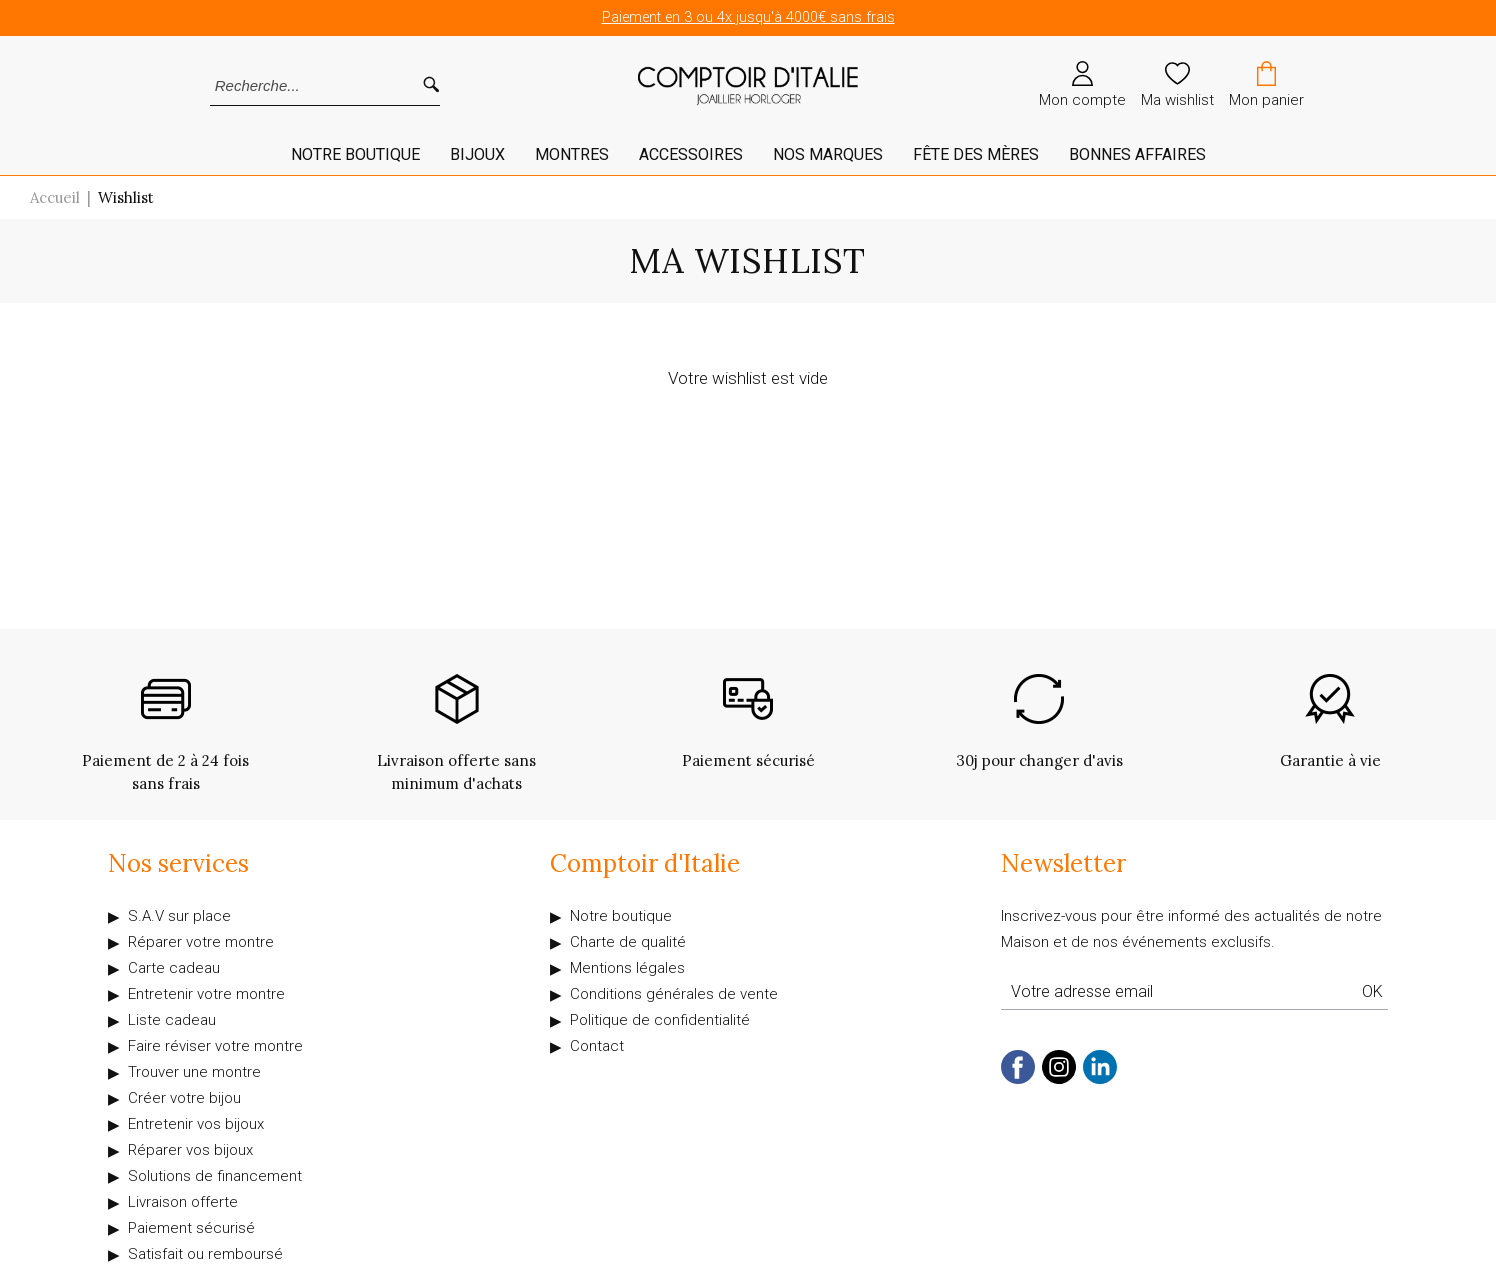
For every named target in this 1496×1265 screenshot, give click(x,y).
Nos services (178, 864)
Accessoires (691, 154)
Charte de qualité (628, 942)
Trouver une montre (194, 1072)
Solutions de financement (215, 1176)
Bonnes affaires (1137, 154)
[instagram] (1059, 1079)
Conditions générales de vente (674, 994)
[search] (431, 85)
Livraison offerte (183, 1202)
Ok (1372, 991)
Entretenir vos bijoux (196, 1124)
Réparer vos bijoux (190, 1150)
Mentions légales (627, 968)
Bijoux (477, 154)
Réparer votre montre (201, 942)
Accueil (55, 197)
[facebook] (1018, 1079)
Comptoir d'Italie (645, 864)
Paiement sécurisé (191, 1228)
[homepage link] (748, 86)
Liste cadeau (172, 1020)
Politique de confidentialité (660, 1020)
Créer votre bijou (184, 1098)
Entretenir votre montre (206, 994)
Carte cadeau (174, 968)
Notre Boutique (355, 154)
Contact (597, 1046)
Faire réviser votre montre (215, 1046)
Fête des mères (976, 154)
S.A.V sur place (179, 916)
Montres (572, 154)
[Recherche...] (298, 85)
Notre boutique (621, 916)
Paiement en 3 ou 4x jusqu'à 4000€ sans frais (748, 17)
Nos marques (828, 154)
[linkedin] (1100, 1079)
